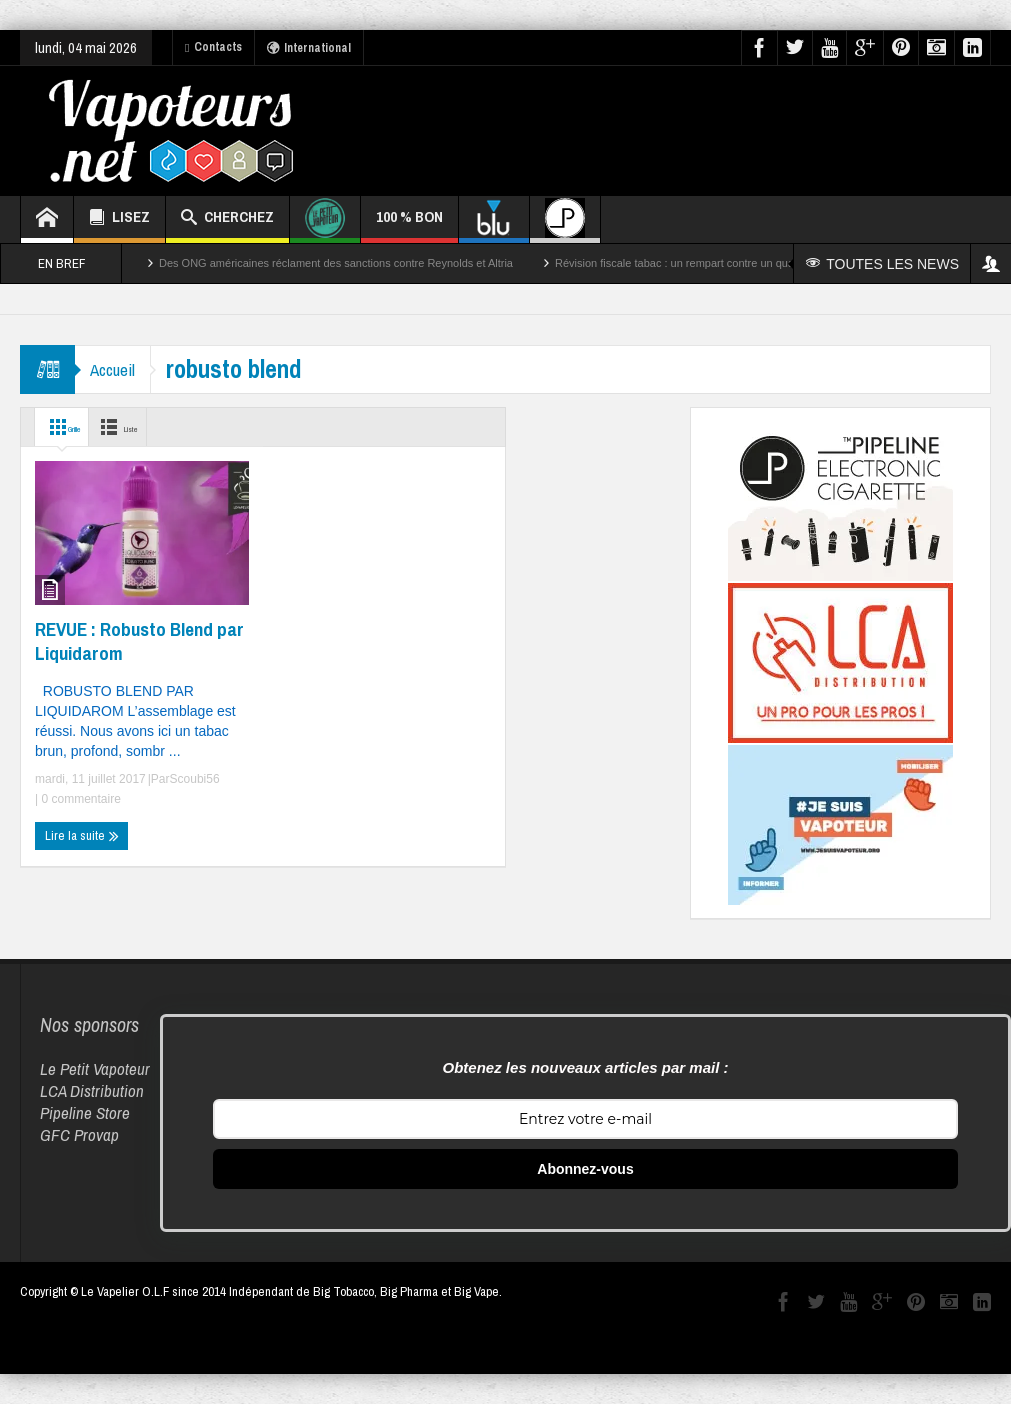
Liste (150, 427)
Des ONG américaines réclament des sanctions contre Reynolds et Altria (336, 263)
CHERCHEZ (227, 219)
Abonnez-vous (585, 1169)
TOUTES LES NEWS (884, 264)
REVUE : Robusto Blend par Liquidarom (139, 641)
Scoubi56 (195, 779)
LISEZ (119, 219)
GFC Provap (79, 1134)
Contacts (213, 47)
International (309, 48)
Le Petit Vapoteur (95, 1068)
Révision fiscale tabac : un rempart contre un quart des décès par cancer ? (736, 263)
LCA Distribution (92, 1090)
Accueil (117, 369)
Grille (70, 427)
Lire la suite (82, 836)
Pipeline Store (85, 1112)
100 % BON (409, 224)
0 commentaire (79, 799)
